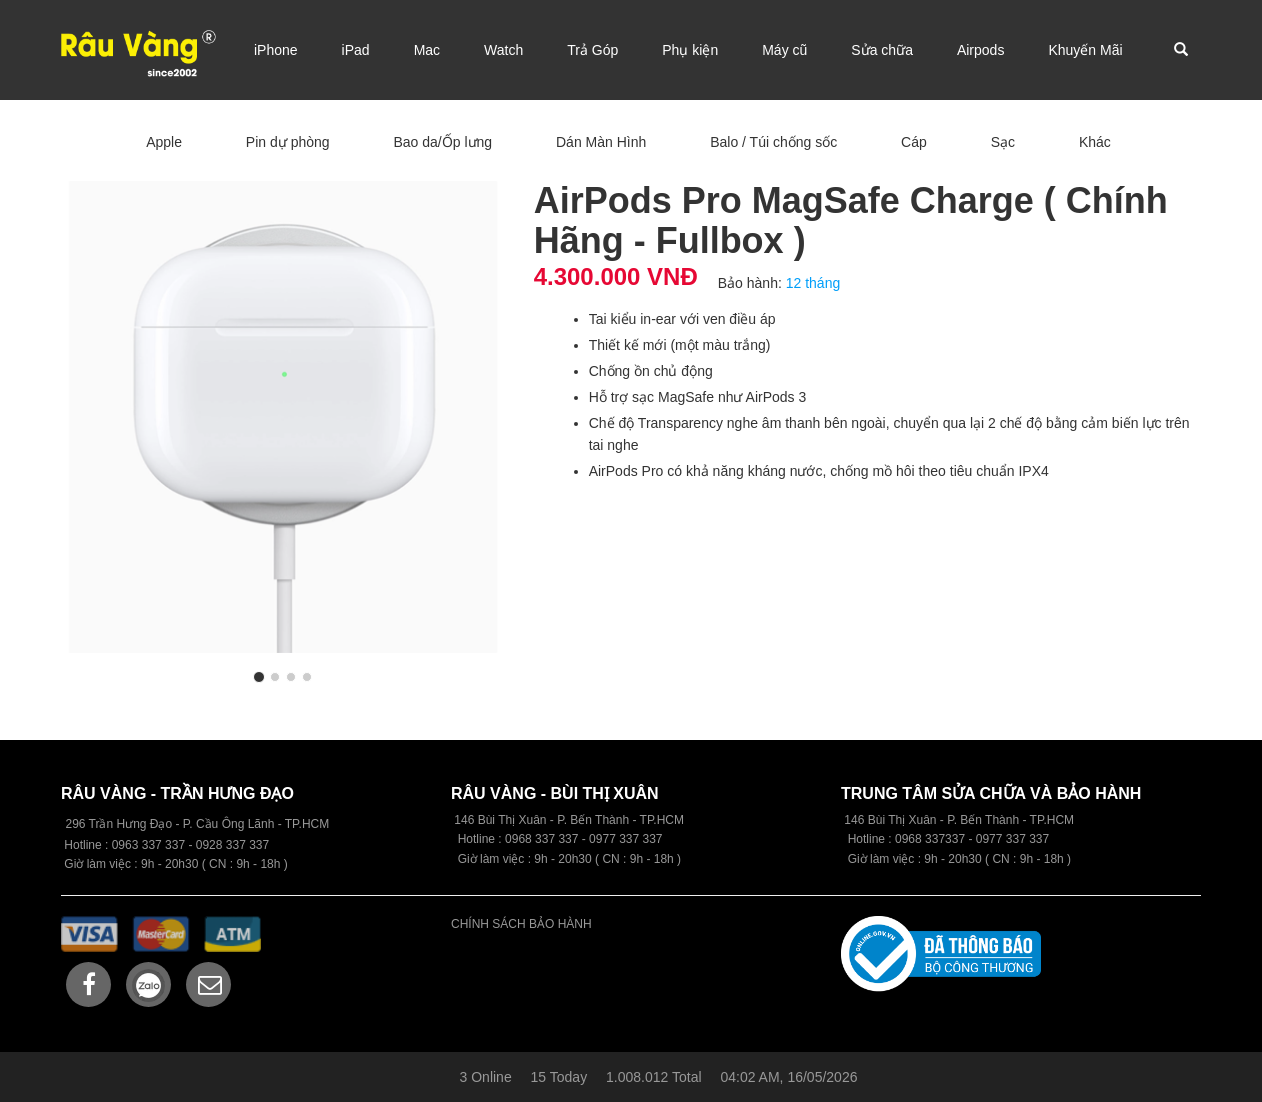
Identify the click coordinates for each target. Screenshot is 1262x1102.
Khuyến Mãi (1085, 50)
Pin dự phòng (288, 142)
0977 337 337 (1012, 839)
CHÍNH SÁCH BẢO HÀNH (521, 924)
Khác (1095, 142)
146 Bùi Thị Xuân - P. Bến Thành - (936, 820)
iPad (356, 50)
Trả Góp (592, 50)
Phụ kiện (690, 50)
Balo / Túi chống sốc (773, 142)
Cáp (914, 142)
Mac (427, 50)
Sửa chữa (882, 50)
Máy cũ (784, 50)
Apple (164, 142)
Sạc (1003, 142)
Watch (503, 50)
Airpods (980, 50)
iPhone (276, 50)
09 (511, 839)
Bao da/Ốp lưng (442, 142)
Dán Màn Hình (601, 142)
